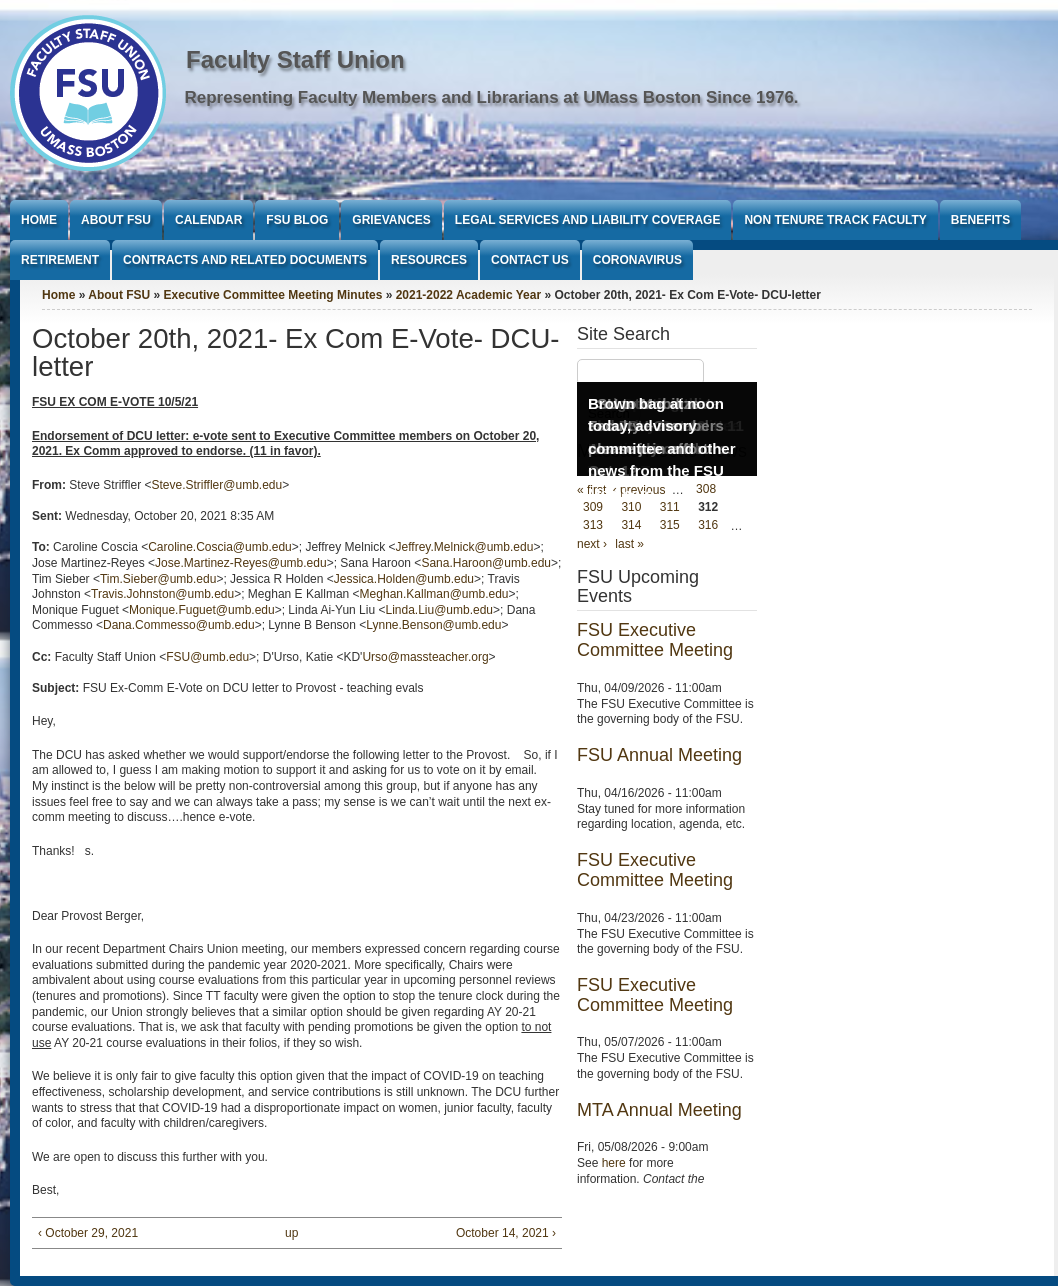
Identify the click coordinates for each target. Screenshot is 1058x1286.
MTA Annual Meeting (659, 1110)
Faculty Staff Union (295, 59)
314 (631, 526)
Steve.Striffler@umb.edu (216, 485)
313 (593, 526)
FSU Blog (297, 220)
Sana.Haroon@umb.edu (486, 563)
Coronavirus (637, 260)
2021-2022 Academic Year (468, 295)
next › (592, 544)
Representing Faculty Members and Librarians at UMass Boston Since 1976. (492, 97)
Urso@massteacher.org (425, 657)
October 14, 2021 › (506, 1233)
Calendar (208, 220)
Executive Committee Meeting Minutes (273, 295)
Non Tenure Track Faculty (835, 220)
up (291, 1233)
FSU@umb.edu (207, 657)
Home (39, 220)
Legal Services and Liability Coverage (588, 220)
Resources (429, 260)
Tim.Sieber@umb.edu (158, 579)
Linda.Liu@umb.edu (439, 610)
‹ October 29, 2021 (88, 1233)
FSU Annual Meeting (659, 755)
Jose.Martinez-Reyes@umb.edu (241, 563)
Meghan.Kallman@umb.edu (434, 594)
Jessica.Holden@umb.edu (404, 579)
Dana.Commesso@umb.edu (179, 625)
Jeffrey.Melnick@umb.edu (465, 547)
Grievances (391, 220)
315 (670, 526)
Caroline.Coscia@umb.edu (220, 547)
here (614, 1163)
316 (708, 526)
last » (629, 544)
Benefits (980, 220)
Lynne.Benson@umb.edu (433, 625)
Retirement (60, 260)
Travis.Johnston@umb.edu (162, 594)
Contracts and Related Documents (245, 260)
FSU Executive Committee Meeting (655, 640)
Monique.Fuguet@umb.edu (202, 610)
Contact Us (530, 260)
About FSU (116, 220)
